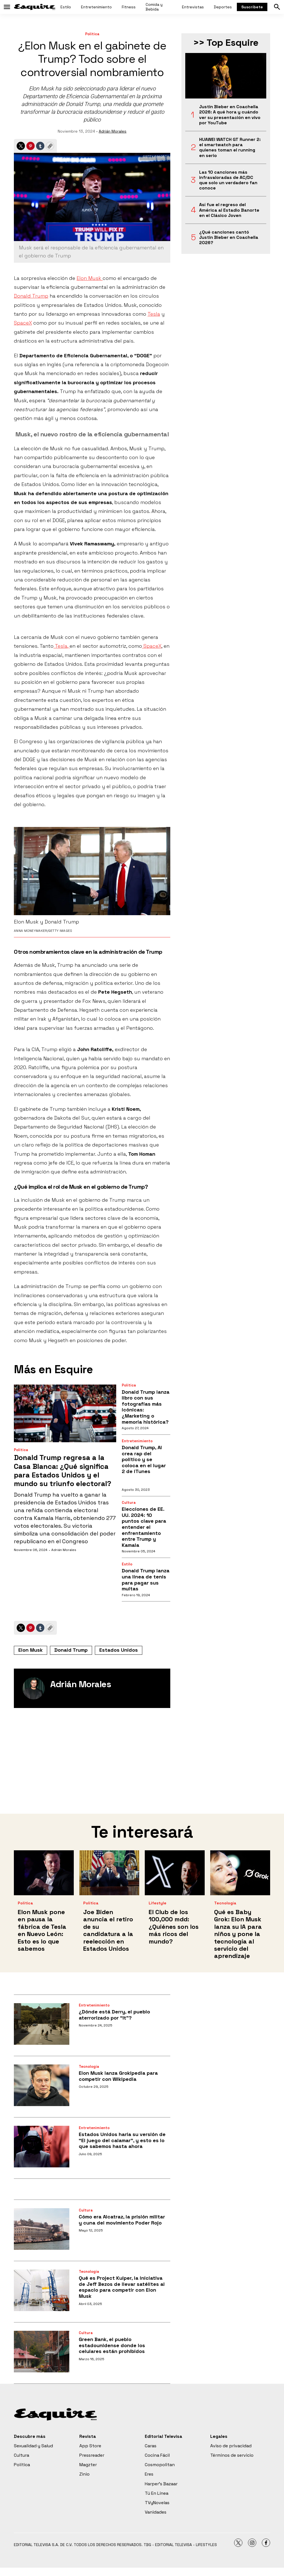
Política (92, 34)
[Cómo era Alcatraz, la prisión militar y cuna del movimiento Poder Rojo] (41, 2229)
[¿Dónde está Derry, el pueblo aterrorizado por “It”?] (41, 2024)
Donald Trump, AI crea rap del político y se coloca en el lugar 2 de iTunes (144, 1459)
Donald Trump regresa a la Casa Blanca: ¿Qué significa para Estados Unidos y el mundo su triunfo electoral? (62, 1470)
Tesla (154, 314)
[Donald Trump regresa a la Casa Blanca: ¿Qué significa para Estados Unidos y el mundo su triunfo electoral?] (65, 1413)
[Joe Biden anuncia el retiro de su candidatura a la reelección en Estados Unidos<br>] (109, 1872)
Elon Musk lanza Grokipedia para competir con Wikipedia (118, 2076)
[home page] (34, 7)
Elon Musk (90, 278)
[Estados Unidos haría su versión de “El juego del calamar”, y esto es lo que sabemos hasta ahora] (41, 2146)
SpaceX (23, 323)
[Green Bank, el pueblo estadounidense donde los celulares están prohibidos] (41, 2351)
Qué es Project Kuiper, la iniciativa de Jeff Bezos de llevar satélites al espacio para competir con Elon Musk (122, 2287)
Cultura (129, 1502)
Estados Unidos (118, 1650)
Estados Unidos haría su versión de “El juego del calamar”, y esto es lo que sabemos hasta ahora (122, 2140)
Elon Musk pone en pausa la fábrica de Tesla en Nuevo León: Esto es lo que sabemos (42, 1930)
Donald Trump (31, 296)
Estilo (65, 6)
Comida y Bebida (154, 7)
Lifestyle (157, 1903)
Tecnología (225, 1903)
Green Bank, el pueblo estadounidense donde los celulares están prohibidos (112, 2345)
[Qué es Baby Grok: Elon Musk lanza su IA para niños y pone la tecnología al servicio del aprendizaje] (240, 1872)
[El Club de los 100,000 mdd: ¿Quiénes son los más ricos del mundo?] (175, 1872)
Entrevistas (193, 6)
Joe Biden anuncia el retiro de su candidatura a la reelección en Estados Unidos (108, 1930)
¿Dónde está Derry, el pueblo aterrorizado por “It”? (114, 2014)
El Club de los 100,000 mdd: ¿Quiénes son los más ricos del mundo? (174, 1926)
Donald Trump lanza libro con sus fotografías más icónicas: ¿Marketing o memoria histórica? (145, 1407)
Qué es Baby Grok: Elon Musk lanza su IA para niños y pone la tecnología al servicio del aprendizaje (238, 1934)
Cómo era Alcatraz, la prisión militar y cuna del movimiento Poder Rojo (122, 2219)
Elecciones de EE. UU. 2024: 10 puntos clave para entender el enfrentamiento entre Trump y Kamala (144, 1527)
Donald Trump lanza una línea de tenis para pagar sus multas (145, 1579)
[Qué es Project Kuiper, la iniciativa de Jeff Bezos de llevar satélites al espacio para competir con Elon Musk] (41, 2290)
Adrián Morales (112, 131)
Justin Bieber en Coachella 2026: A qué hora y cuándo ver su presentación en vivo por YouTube (229, 114)
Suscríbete (252, 6)
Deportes (223, 6)
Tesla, (62, 646)
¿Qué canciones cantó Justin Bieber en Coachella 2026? (228, 237)
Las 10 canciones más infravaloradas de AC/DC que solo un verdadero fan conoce (228, 180)
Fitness (129, 6)
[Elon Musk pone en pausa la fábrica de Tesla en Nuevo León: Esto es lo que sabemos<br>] (44, 1872)
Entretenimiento (96, 6)
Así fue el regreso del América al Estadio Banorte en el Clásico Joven (229, 210)
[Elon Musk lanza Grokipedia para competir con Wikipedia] (41, 2085)
